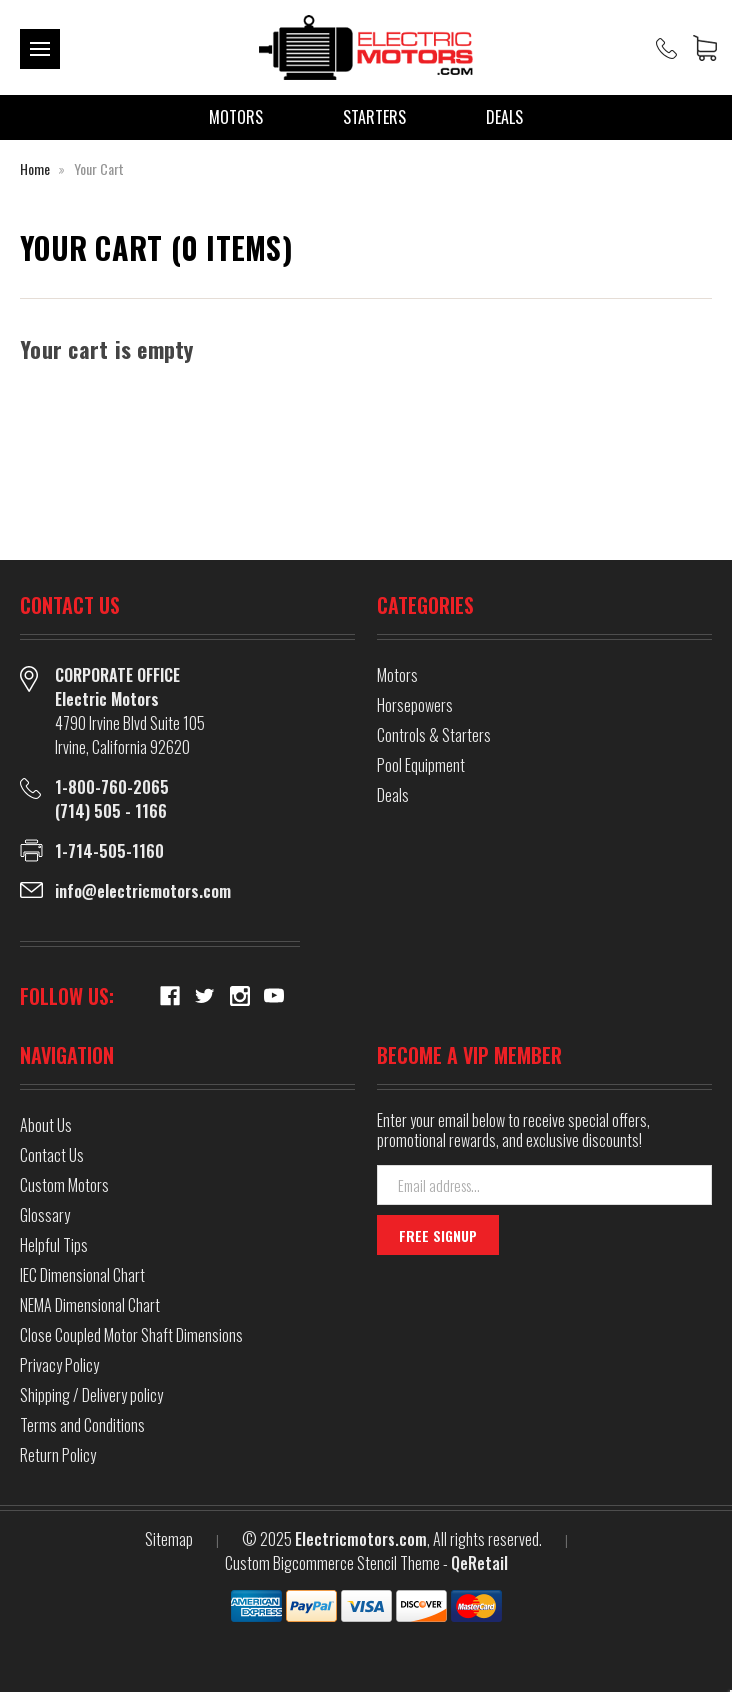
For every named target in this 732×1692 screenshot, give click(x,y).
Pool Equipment (421, 765)
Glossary (45, 1215)
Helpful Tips (54, 1245)
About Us (46, 1125)
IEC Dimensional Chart (82, 1275)
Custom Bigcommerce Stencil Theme (332, 1563)
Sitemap (169, 1539)
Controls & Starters (434, 735)
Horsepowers (415, 705)
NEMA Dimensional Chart (90, 1305)
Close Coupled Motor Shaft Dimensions (131, 1335)
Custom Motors (64, 1185)
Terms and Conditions (82, 1425)
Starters (374, 117)
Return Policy (58, 1455)
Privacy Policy (59, 1365)
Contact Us (52, 1155)
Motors (236, 117)
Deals (504, 117)
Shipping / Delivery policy (91, 1395)
